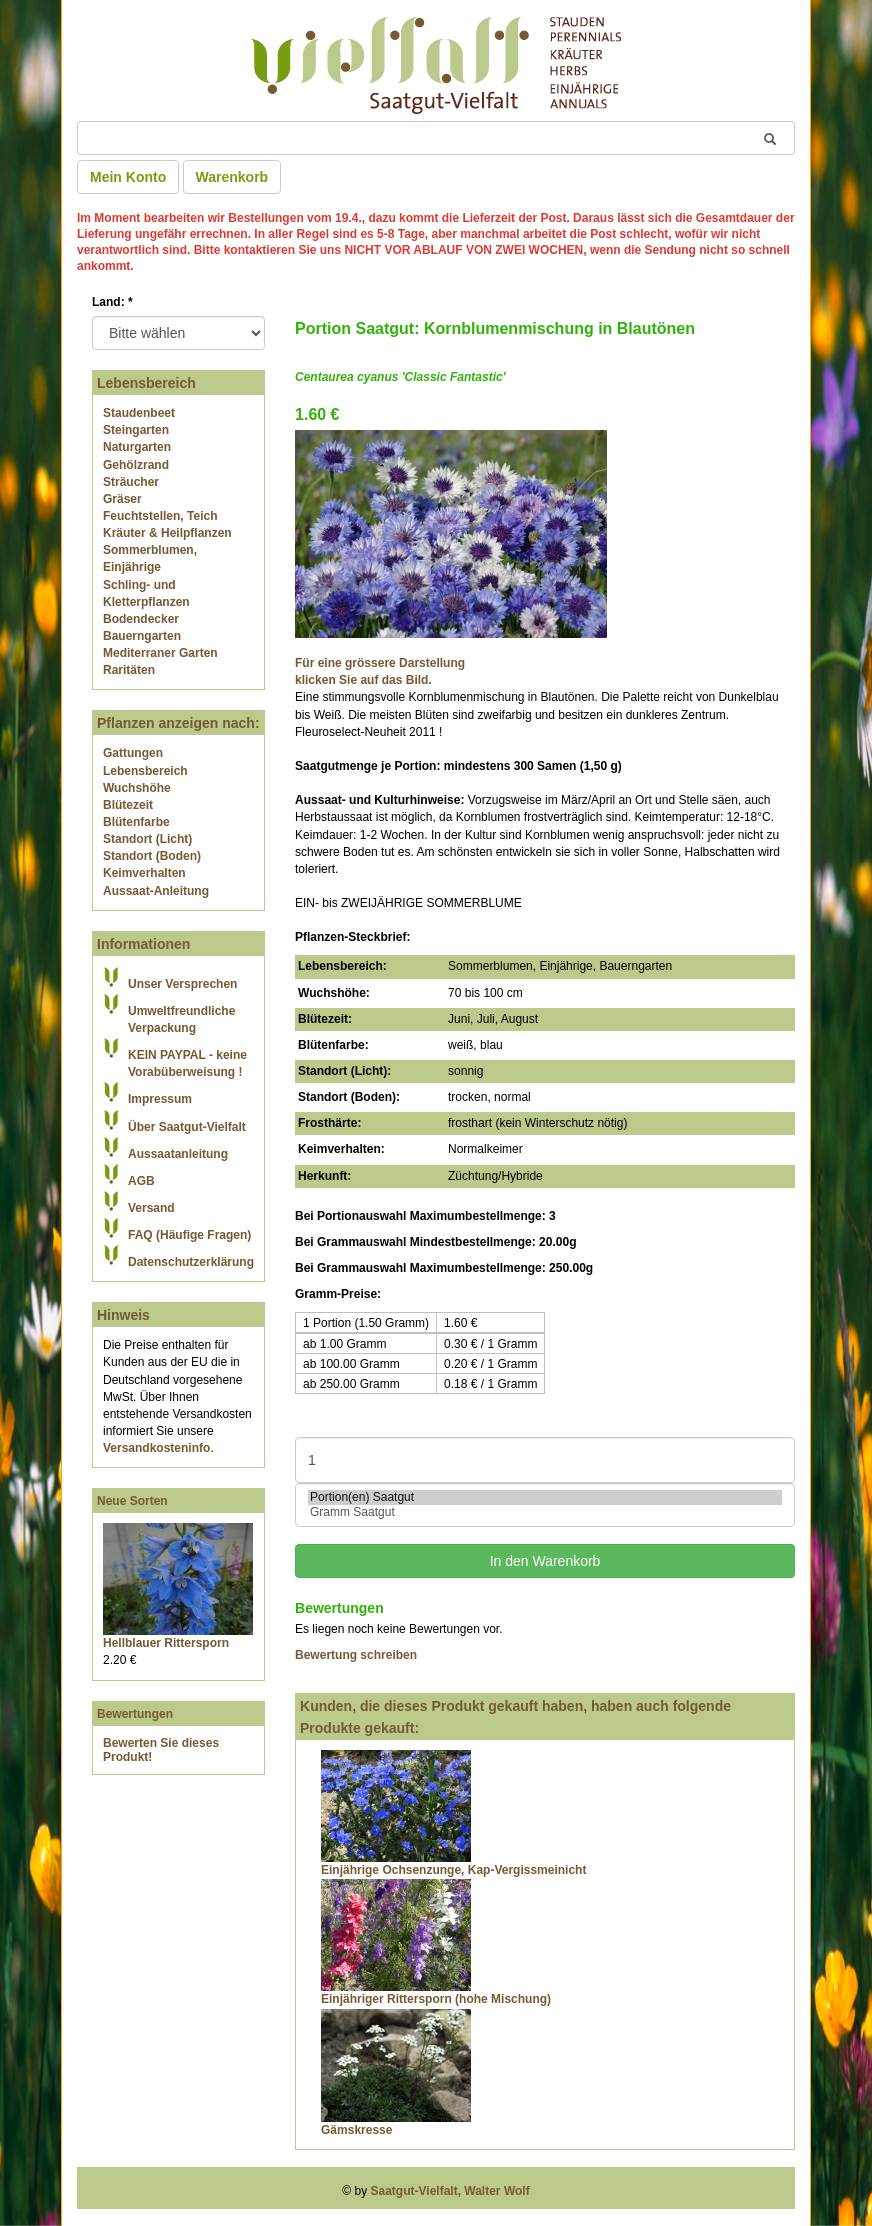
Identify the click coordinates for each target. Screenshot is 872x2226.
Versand (151, 1208)
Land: (112, 302)
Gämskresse (356, 2130)
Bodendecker (141, 619)
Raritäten (129, 670)
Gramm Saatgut (545, 1512)
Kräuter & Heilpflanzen (167, 533)
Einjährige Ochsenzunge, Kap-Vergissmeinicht (453, 1870)
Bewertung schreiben (356, 1655)
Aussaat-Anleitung (156, 891)
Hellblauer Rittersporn (166, 1643)
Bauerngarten (142, 636)
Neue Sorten (132, 1501)
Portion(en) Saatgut (545, 1497)
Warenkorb (232, 177)
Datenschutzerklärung (191, 1262)
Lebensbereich (145, 771)
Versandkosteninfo (156, 1448)
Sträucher (131, 482)
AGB (141, 1181)
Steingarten (136, 430)
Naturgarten (137, 447)
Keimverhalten (144, 873)
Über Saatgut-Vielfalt (187, 1127)
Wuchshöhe (137, 788)
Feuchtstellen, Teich (160, 516)
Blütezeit (128, 805)
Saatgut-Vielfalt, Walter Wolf (450, 2191)
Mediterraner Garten (160, 653)
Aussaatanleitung (178, 1154)
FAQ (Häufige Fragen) (189, 1235)
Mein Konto (128, 177)
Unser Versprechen (182, 984)
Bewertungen (135, 1714)
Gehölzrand (136, 465)
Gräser (122, 499)
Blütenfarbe (136, 822)
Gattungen (133, 753)
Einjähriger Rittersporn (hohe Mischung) (436, 1999)
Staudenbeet (139, 413)
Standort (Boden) (152, 856)
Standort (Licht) (147, 839)
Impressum (160, 1099)
